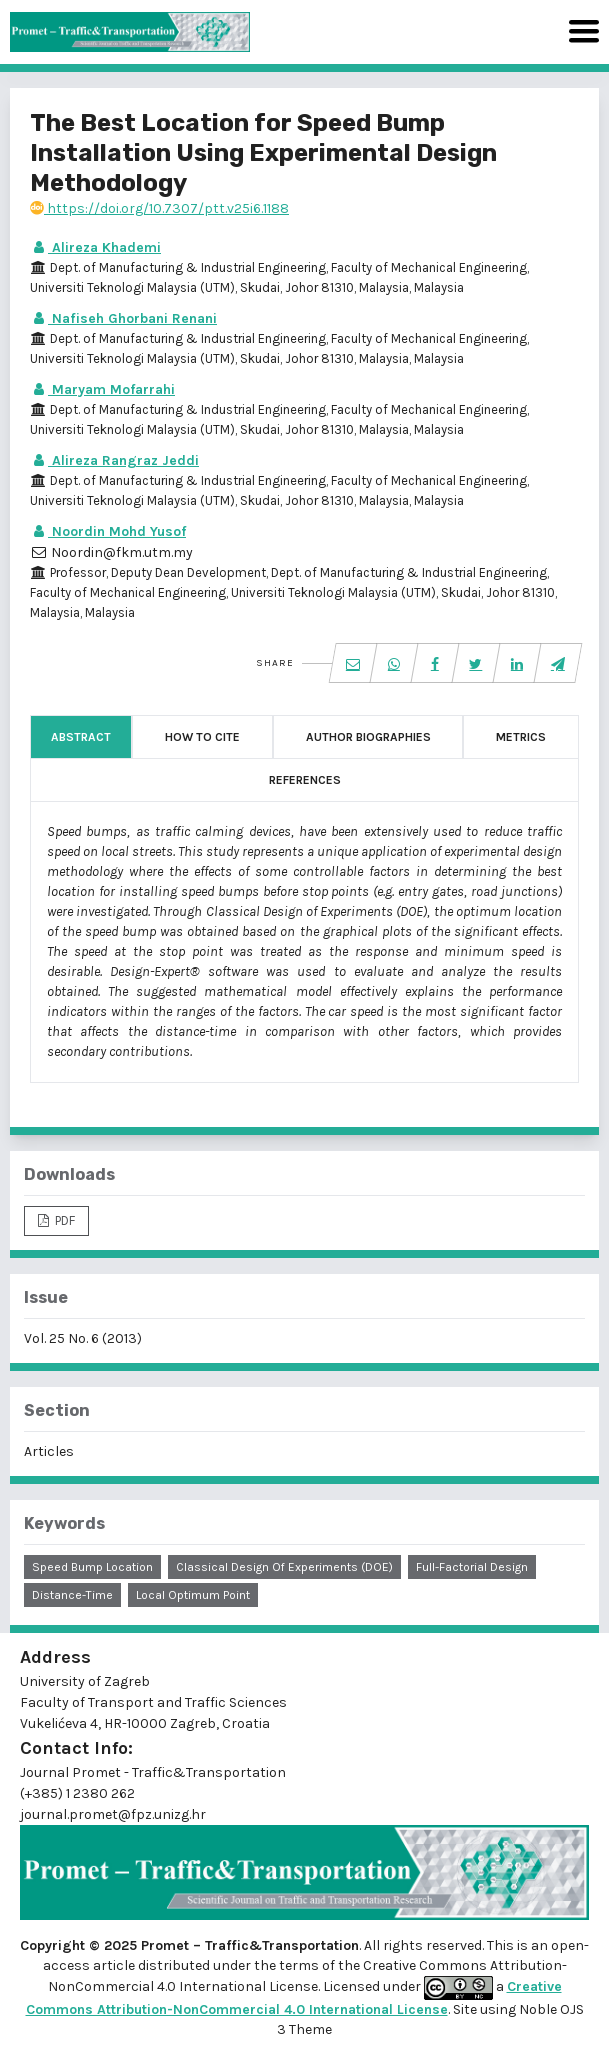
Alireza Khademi (95, 247)
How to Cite (202, 737)
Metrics (521, 737)
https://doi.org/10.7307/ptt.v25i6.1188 (159, 208)
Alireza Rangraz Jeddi (114, 460)
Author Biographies (368, 737)
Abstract (81, 737)
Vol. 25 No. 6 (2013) (83, 1338)
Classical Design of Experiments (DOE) (284, 1567)
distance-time (72, 1595)
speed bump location (92, 1567)
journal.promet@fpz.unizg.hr (113, 1814)
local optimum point (193, 1595)
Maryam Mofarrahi (102, 389)
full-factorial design (472, 1567)
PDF (63, 1220)
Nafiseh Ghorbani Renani (123, 318)
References (305, 780)
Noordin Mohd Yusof (108, 531)
